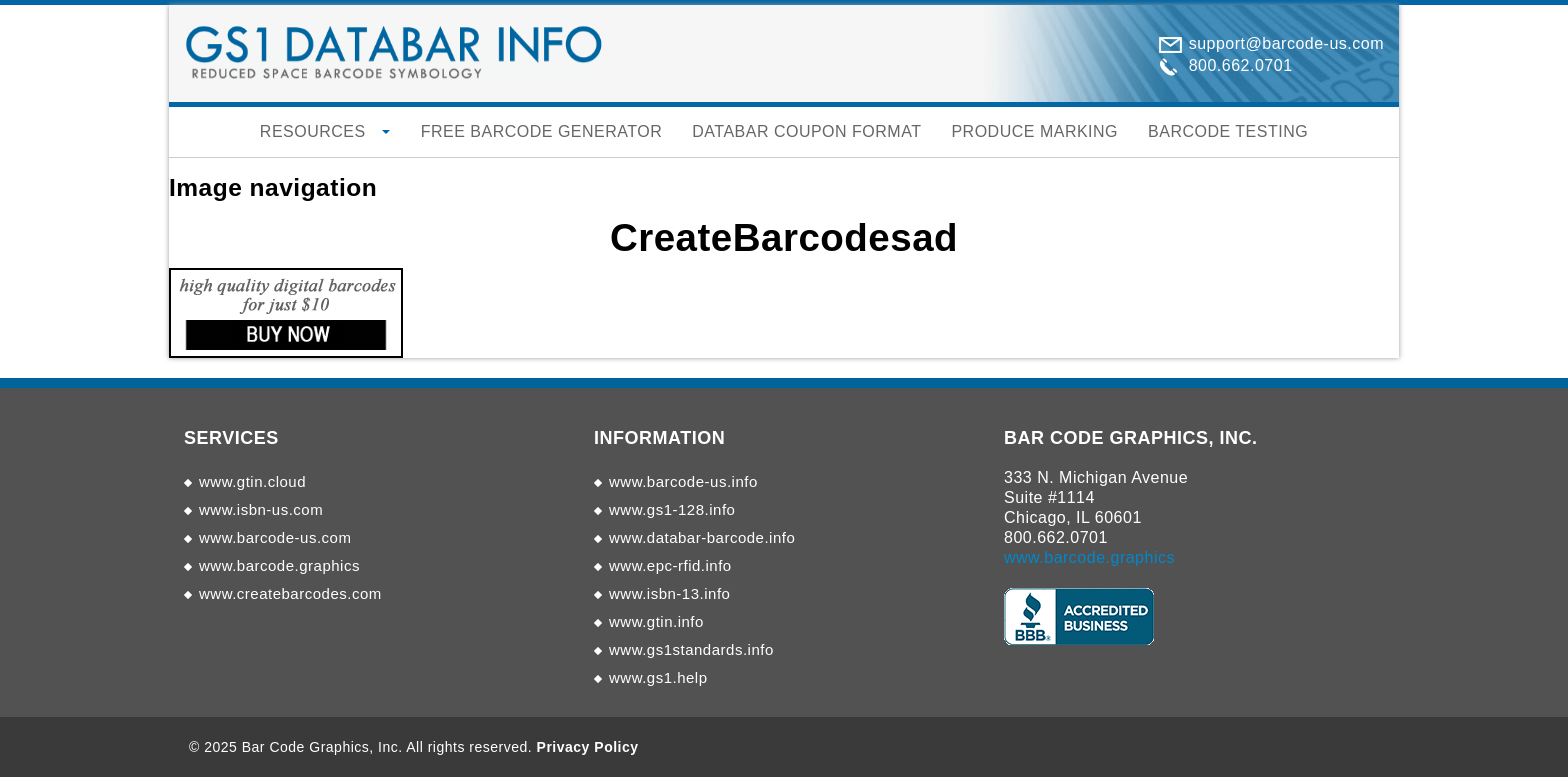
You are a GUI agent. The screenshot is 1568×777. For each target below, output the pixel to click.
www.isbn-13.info (669, 593)
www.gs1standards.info (691, 649)
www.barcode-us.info (683, 481)
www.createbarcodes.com (290, 593)
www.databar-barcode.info (702, 537)
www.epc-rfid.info (670, 565)
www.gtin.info (656, 621)
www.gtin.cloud (252, 481)
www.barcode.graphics (279, 565)
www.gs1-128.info (672, 509)
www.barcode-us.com (275, 537)
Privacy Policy (588, 747)
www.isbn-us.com (261, 509)
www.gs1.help (658, 677)
